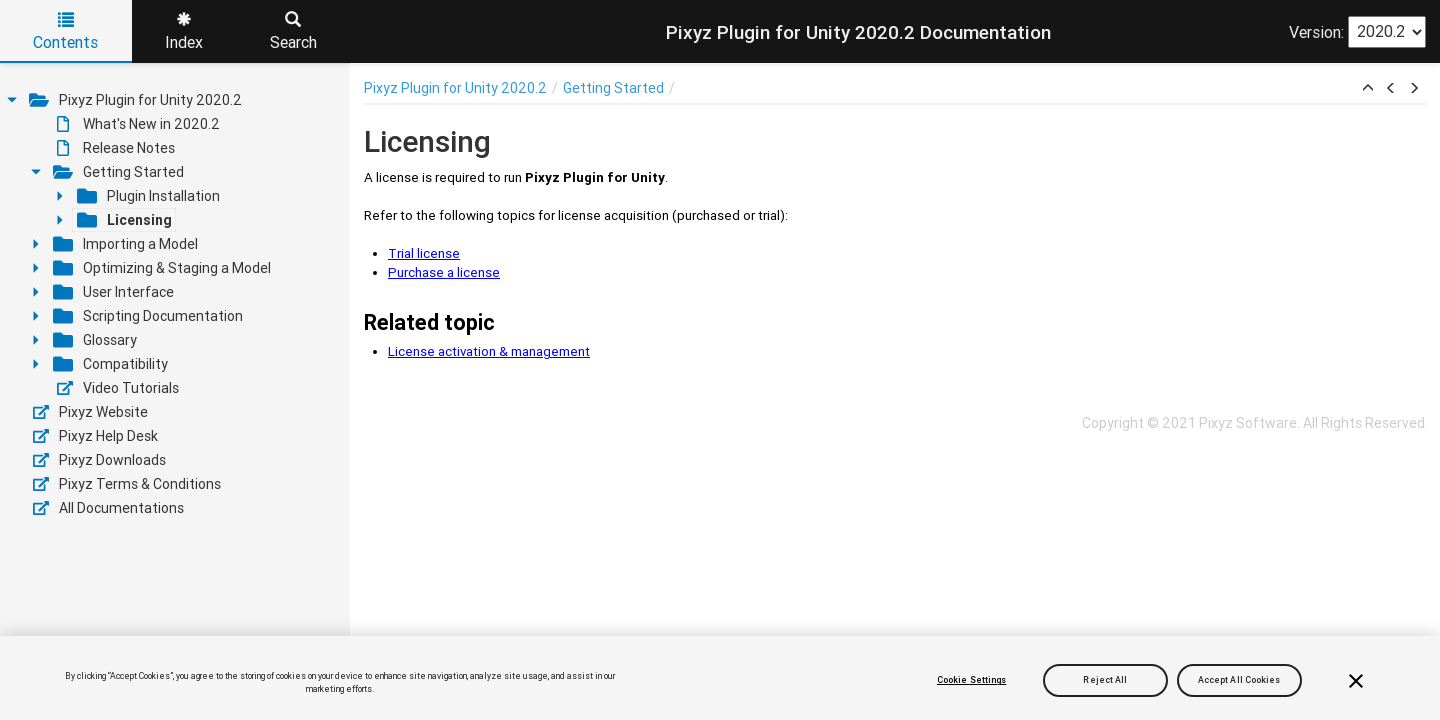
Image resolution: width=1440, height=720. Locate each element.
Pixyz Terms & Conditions (127, 484)
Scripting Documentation (148, 316)
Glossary (95, 340)
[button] (1368, 89)
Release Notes (116, 148)
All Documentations (108, 508)
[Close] (1356, 681)
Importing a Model (125, 244)
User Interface (113, 292)
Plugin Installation (148, 196)
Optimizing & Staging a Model (162, 268)
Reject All (1105, 680)
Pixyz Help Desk (95, 436)
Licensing (124, 220)
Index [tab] (184, 32)
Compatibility (110, 364)
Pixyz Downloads (99, 460)
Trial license (424, 253)
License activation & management (489, 351)
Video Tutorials (118, 388)
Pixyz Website (90, 412)
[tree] (175, 304)
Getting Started (118, 172)
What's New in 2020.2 (138, 124)
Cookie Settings (971, 680)
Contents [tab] (65, 32)
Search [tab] (293, 32)
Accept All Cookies (1239, 680)
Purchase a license (444, 272)
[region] (720, 678)
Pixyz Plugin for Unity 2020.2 (135, 100)
